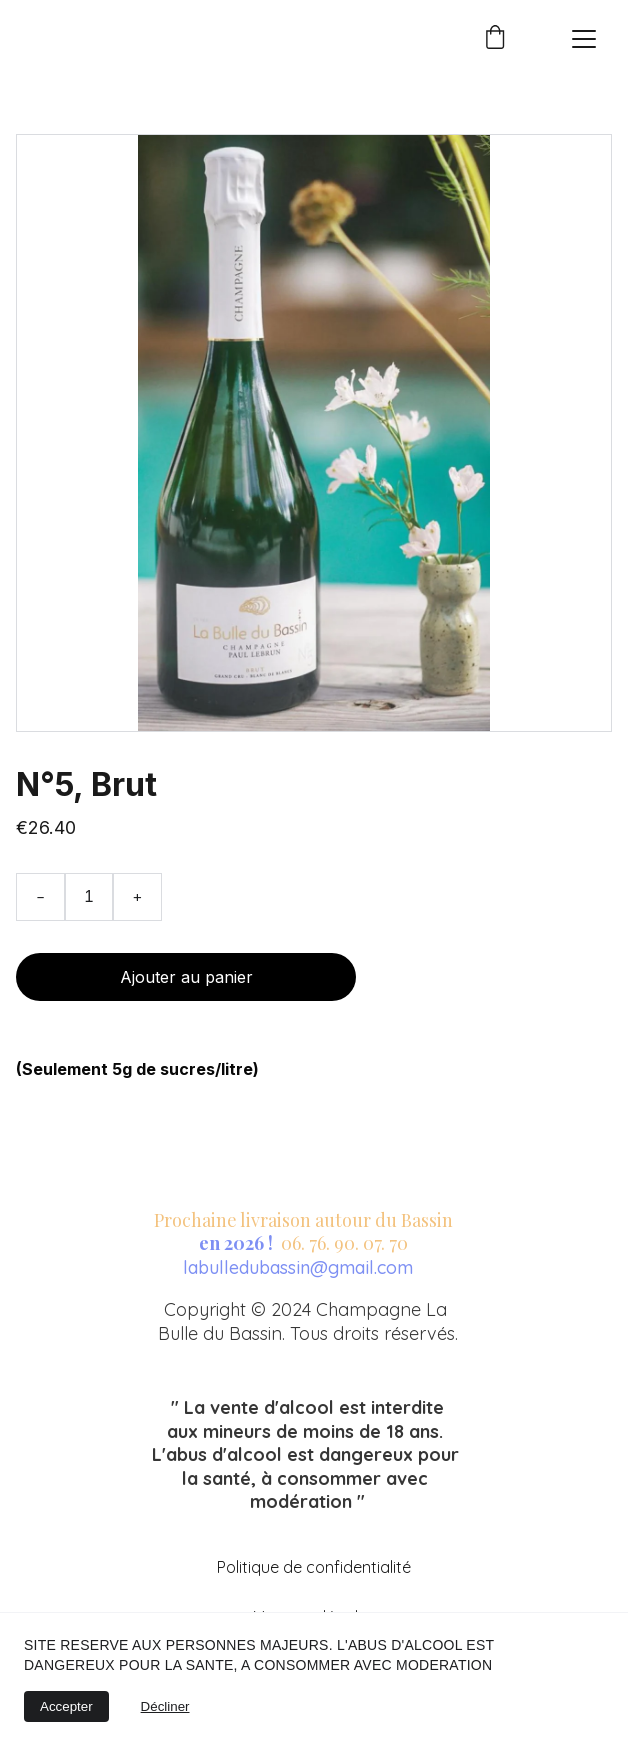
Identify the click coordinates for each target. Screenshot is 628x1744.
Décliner (165, 1706)
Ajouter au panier (186, 977)
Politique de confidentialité (314, 1567)
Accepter (66, 1706)
